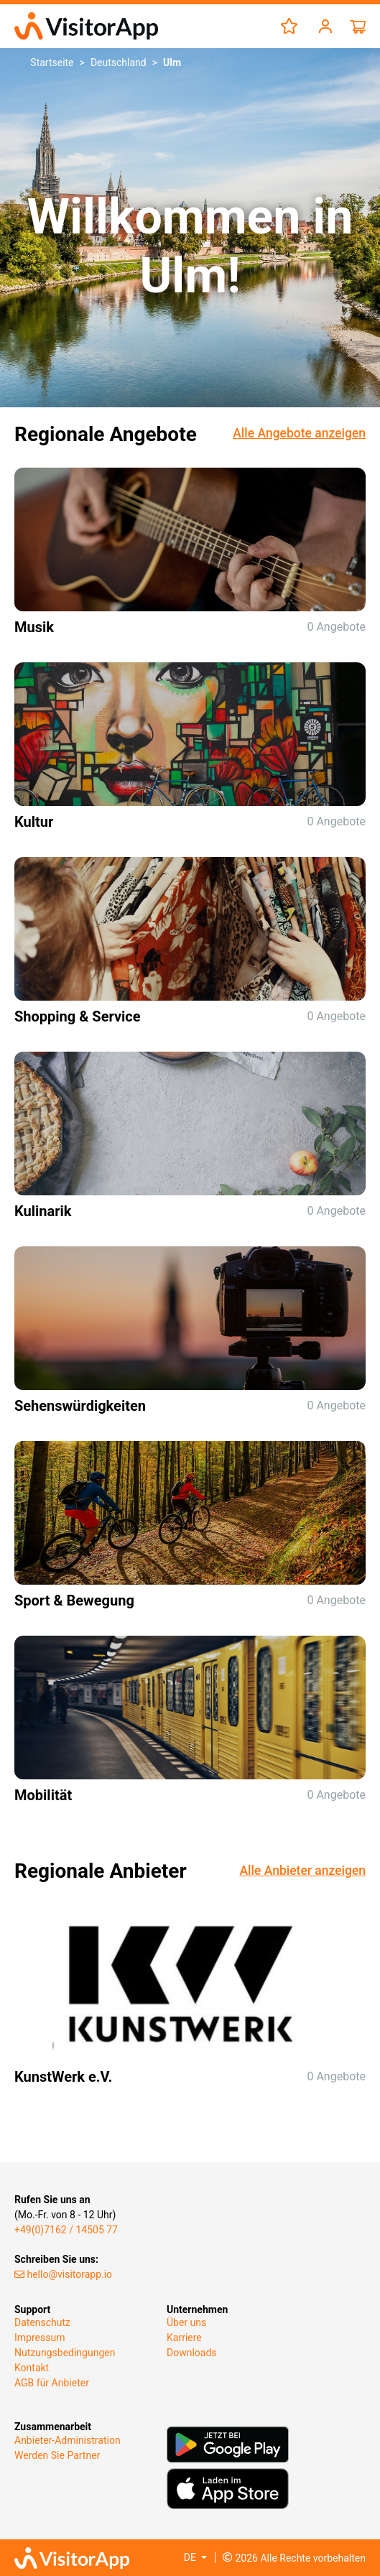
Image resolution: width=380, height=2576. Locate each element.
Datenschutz (42, 2322)
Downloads (192, 2352)
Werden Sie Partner (57, 2455)
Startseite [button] (51, 62)
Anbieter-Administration (67, 2440)
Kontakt (31, 2367)
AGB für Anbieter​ (51, 2383)
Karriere (184, 2337)
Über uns (186, 2322)
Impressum (39, 2337)
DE (191, 2557)
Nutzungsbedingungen (64, 2352)
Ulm (172, 62)
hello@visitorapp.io (63, 2274)
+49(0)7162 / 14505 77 (66, 2230)
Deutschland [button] (119, 62)
